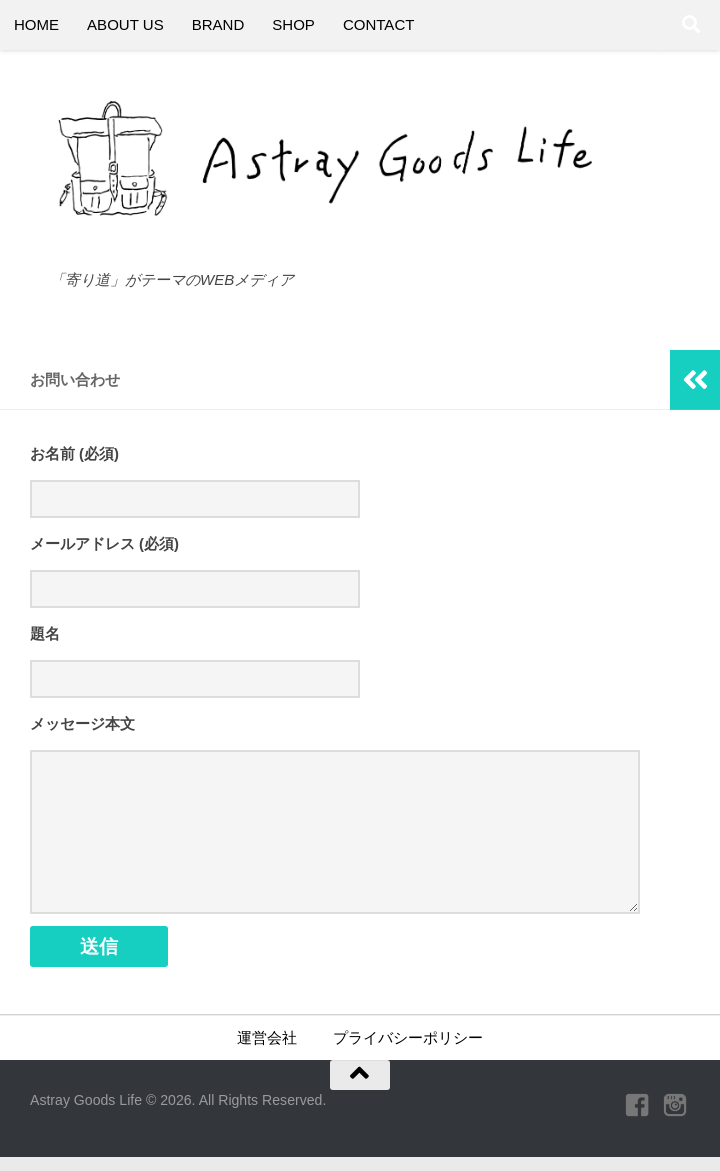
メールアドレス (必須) (104, 545)
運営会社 (267, 1051)
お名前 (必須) (74, 454)
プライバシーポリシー (408, 1051)
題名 (45, 636)
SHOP (293, 24)
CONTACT (379, 24)
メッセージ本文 (82, 727)
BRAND (218, 24)
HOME (36, 24)
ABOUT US (125, 24)
